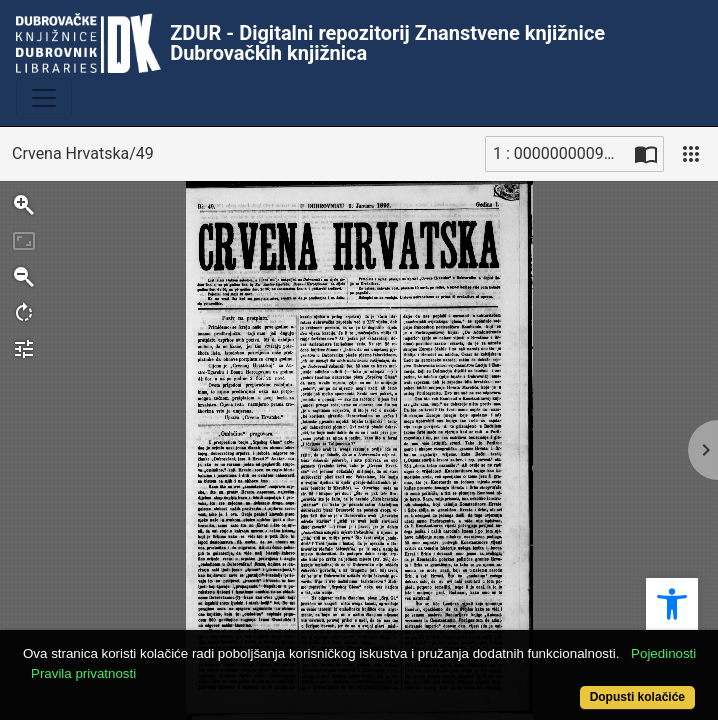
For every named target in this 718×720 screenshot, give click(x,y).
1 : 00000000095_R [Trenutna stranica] (561, 153)
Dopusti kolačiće (637, 697)
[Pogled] (691, 154)
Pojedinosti (663, 653)
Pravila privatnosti (83, 673)
